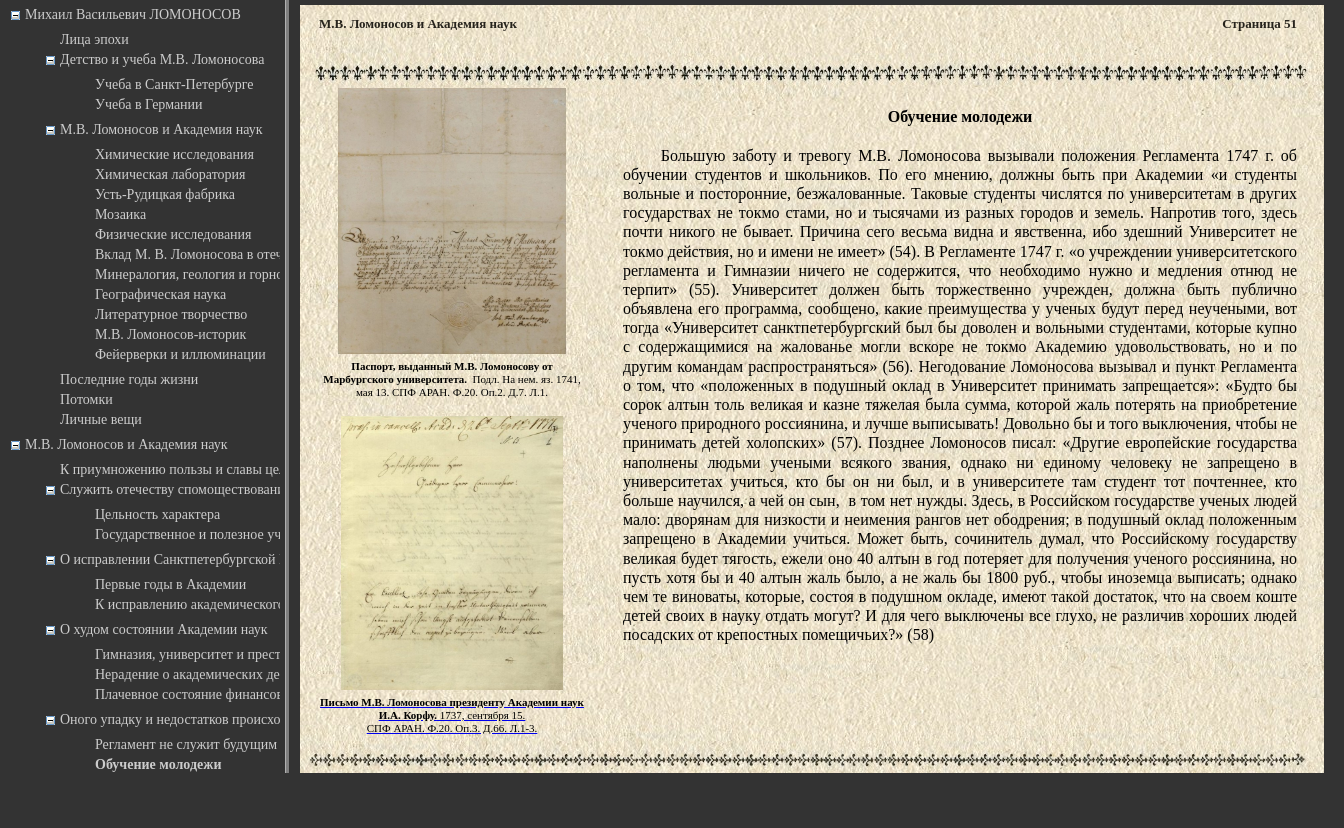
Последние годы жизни (129, 379)
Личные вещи (101, 419)
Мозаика (120, 214)
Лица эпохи (94, 39)
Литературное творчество (171, 314)
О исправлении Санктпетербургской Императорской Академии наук (262, 559)
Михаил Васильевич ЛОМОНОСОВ (133, 14)
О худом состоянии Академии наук (164, 629)
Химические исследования (174, 154)
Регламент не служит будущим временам (216, 744)
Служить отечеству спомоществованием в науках (206, 489)
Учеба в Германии (149, 104)
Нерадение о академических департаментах (225, 674)
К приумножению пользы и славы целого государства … (228, 469)
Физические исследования (173, 234)
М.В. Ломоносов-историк (170, 334)
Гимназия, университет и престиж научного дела (240, 654)
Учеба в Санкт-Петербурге (174, 84)
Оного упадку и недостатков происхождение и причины (226, 719)
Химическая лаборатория (170, 174)
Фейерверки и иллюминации (180, 354)
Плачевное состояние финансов (189, 694)
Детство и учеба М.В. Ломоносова (162, 59)
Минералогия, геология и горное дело (207, 274)
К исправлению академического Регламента (225, 604)
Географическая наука (160, 294)
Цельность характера (157, 514)
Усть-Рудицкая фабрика (165, 194)
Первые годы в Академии (170, 584)
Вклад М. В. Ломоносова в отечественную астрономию (259, 254)
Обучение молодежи (158, 764)
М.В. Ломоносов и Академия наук (161, 129)
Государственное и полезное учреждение (217, 534)
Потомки (86, 399)
